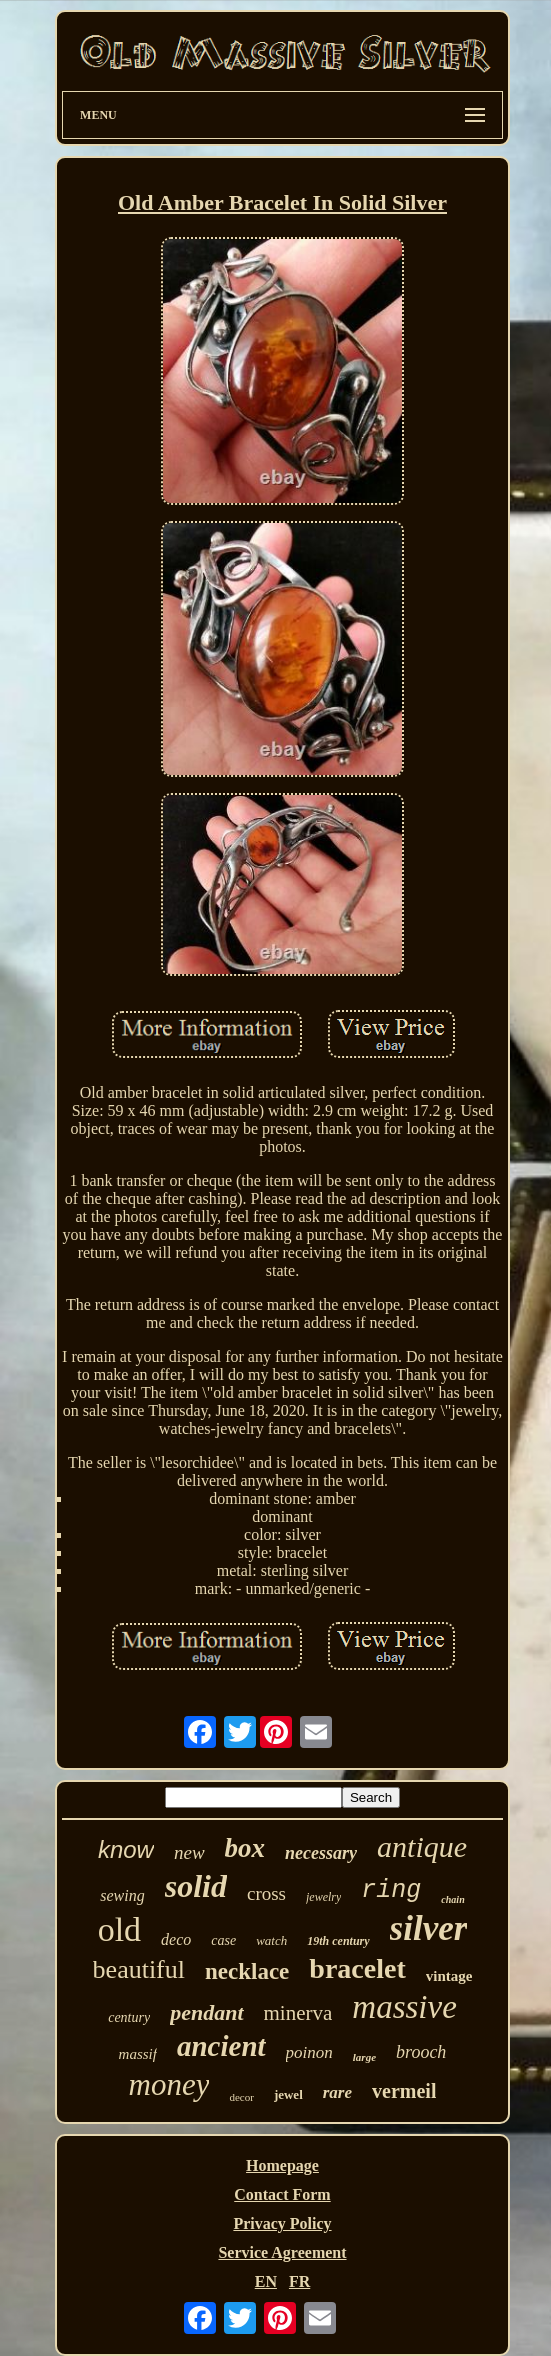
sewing (122, 1895)
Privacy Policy (282, 2223)
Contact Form (282, 2194)
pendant (206, 2012)
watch (271, 1940)
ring (391, 1890)
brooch (421, 2052)
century (129, 2017)
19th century (338, 1941)
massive (404, 2007)
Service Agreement (282, 2252)
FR (299, 2281)
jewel (288, 2094)
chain (452, 1899)
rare (337, 2092)
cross (266, 1893)
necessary (321, 1853)
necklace (247, 1971)
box (245, 1848)
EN (266, 2281)
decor (241, 2097)
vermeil (404, 2091)
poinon (309, 2052)
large (364, 2057)
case (223, 1940)
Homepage (282, 2165)
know (126, 1849)
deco (176, 1939)
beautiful (139, 1969)
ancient (221, 2046)
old (119, 1929)
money (169, 2084)
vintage (449, 1976)
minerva (298, 2013)
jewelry (323, 1897)
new (189, 1852)
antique (422, 1846)
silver (429, 1928)
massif (138, 2054)
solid (196, 1886)
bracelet (357, 1968)
